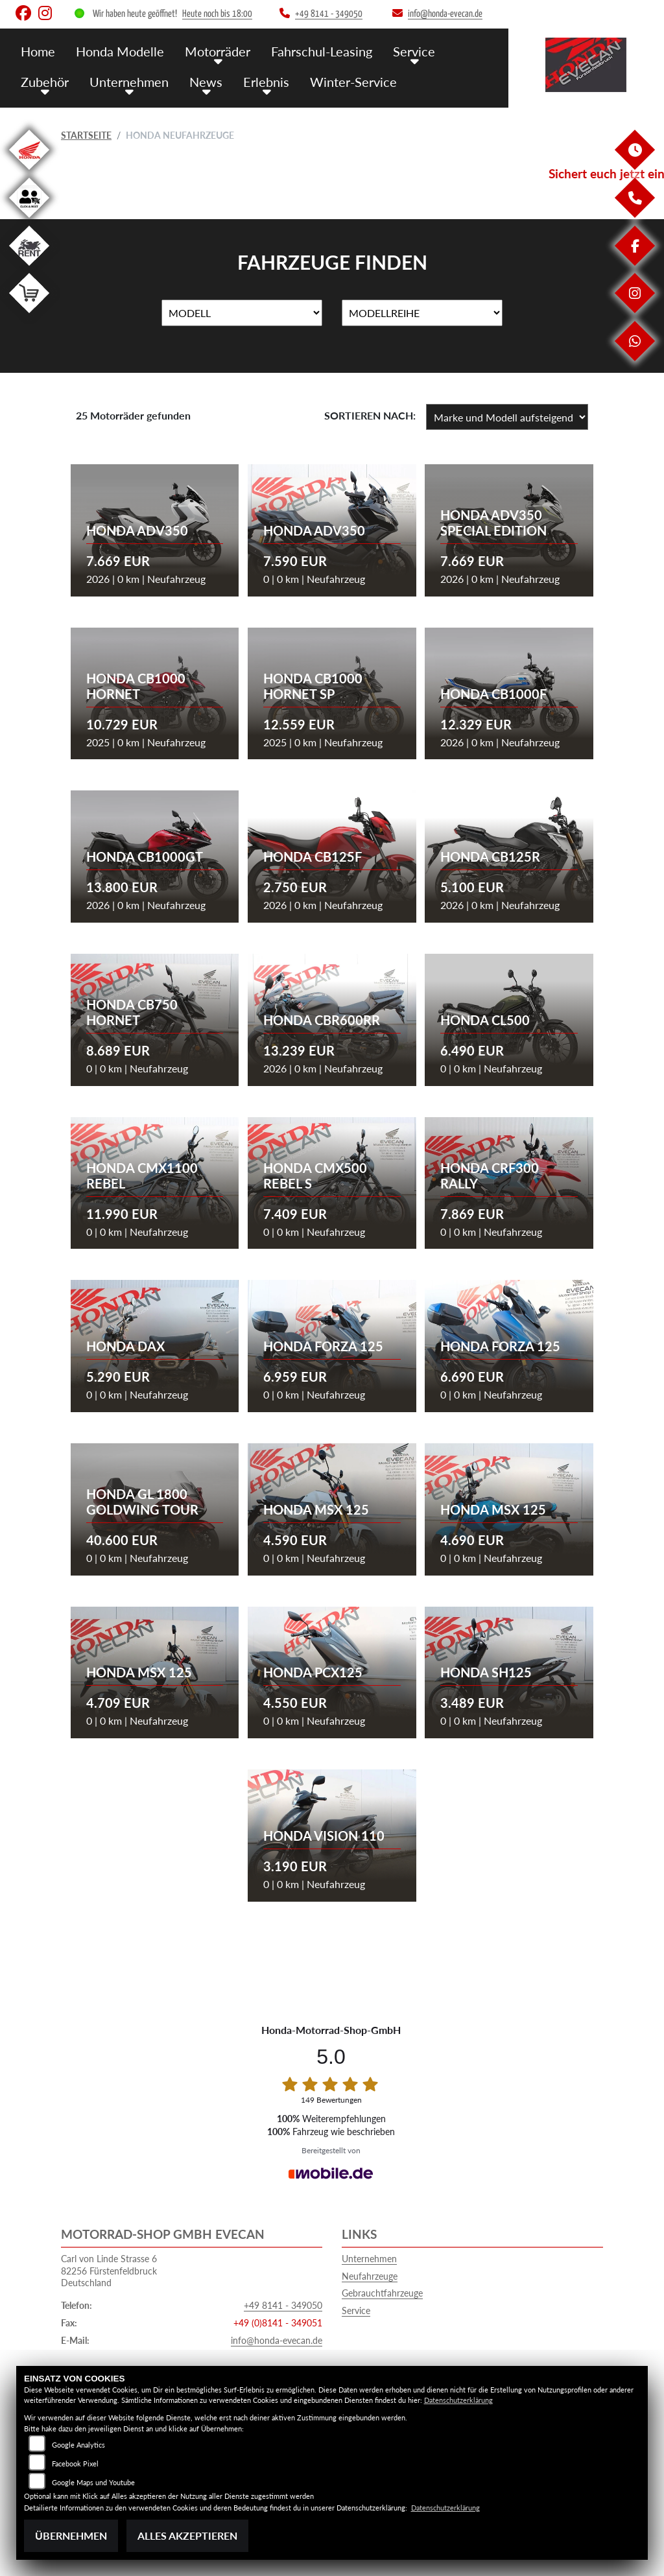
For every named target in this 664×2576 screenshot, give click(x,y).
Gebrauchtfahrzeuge (382, 2292)
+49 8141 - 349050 (283, 2305)
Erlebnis (259, 79)
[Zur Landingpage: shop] (29, 315)
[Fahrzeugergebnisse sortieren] (507, 417)
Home (37, 50)
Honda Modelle (117, 50)
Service (401, 50)
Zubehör (44, 79)
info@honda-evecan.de (276, 2340)
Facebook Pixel (75, 2463)
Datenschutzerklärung (458, 2400)
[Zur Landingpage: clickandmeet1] (29, 220)
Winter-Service (343, 79)
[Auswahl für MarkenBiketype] (422, 313)
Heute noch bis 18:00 (217, 14)
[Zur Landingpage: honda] (29, 172)
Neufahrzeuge (369, 2276)
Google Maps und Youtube (93, 2482)
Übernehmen (71, 2535)
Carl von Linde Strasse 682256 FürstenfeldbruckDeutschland (109, 2270)
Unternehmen (126, 79)
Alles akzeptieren (187, 2535)
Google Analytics (78, 2444)
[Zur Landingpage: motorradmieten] (29, 268)
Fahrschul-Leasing (313, 50)
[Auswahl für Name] (241, 313)
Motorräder (212, 50)
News (201, 79)
